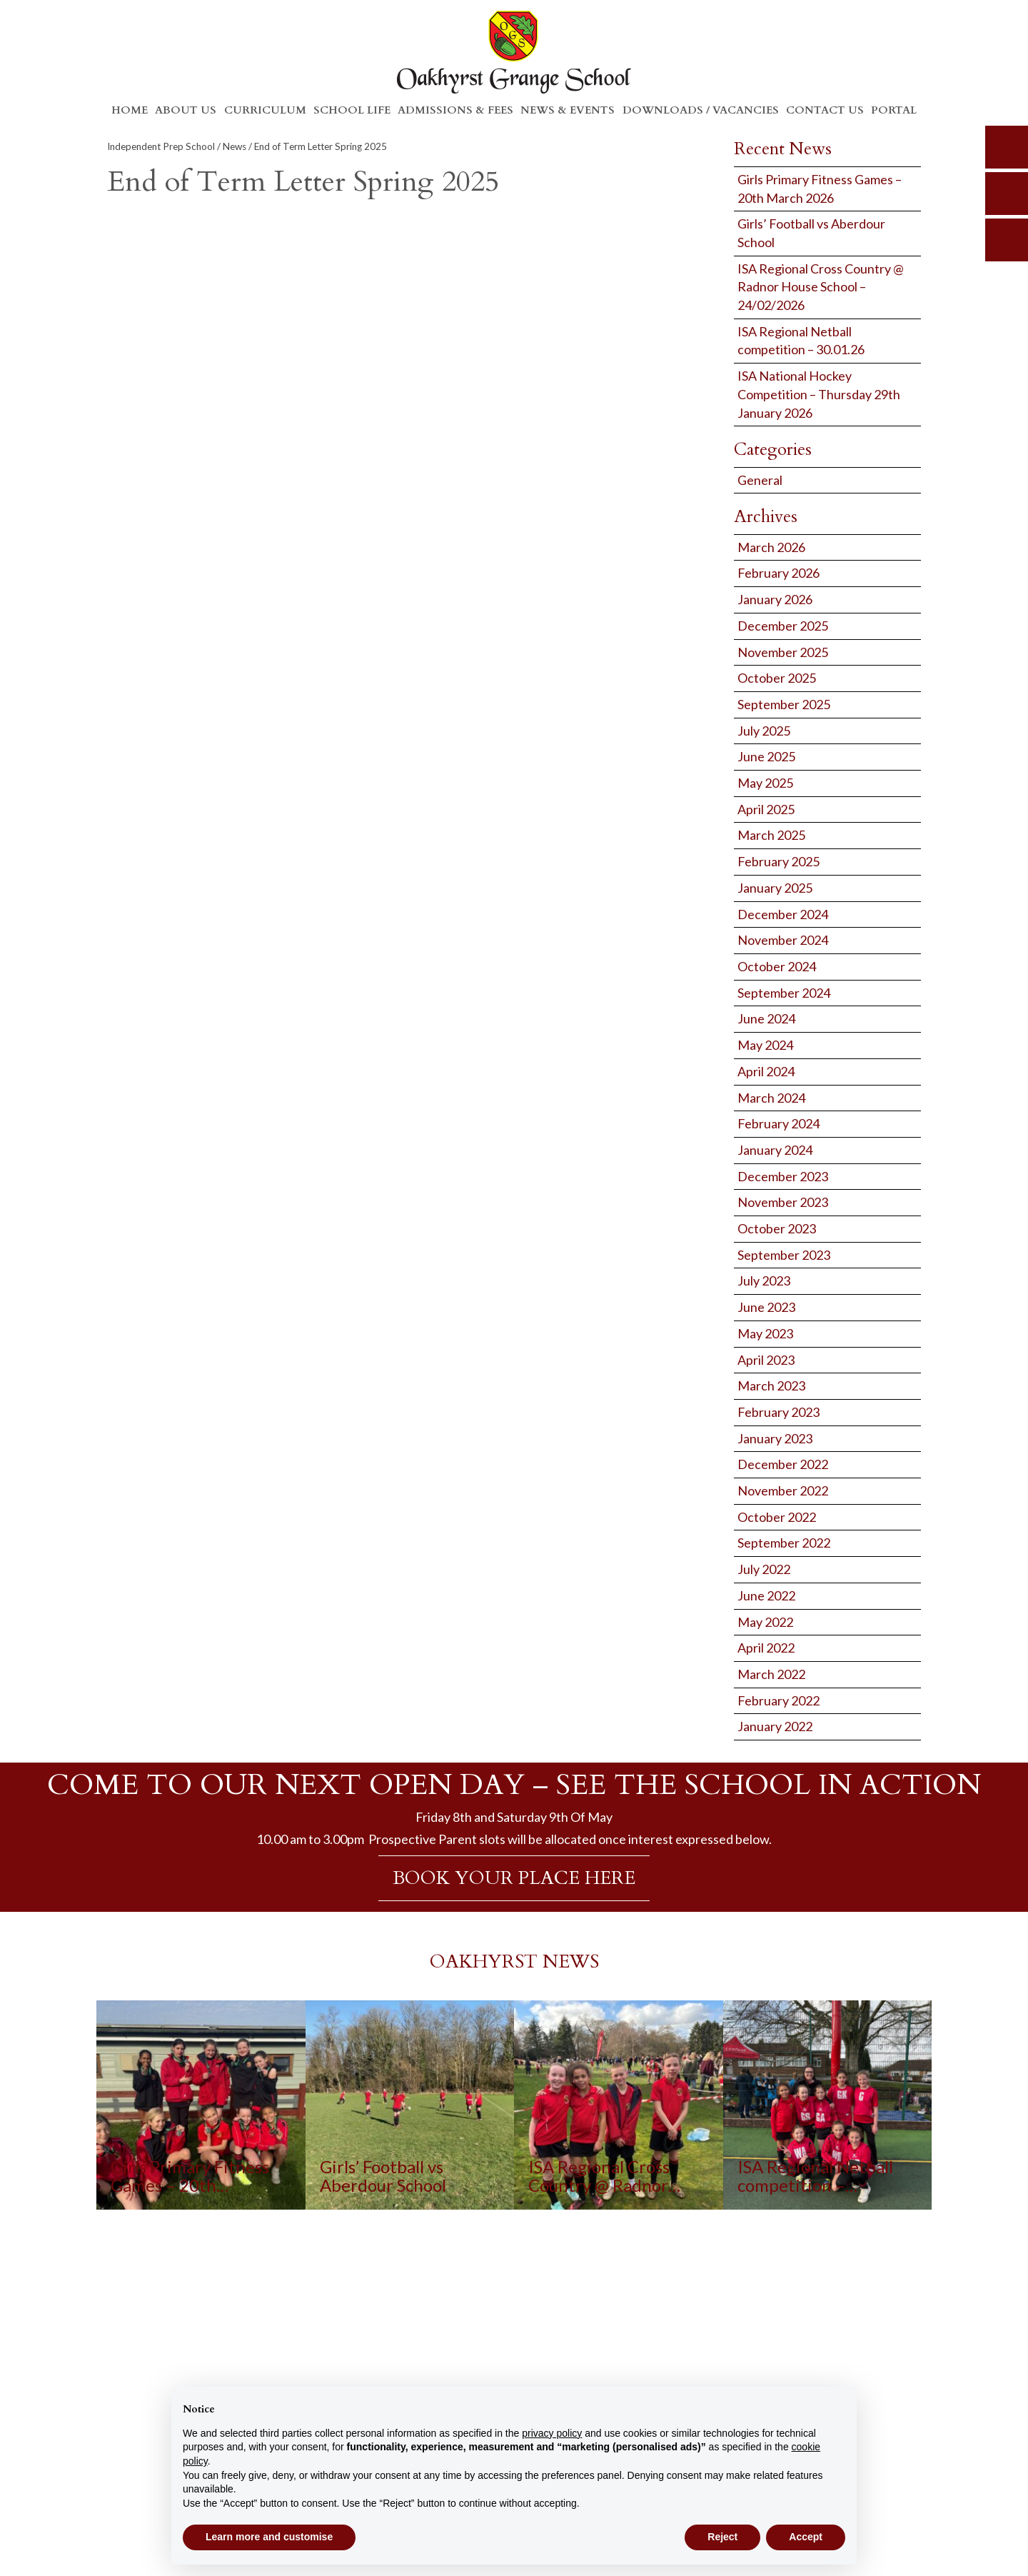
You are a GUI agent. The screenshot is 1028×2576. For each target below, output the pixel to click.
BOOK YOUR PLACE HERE (514, 1877)
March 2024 (771, 1098)
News (234, 146)
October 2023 (776, 1228)
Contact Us (825, 110)
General (759, 480)
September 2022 (783, 1542)
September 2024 (783, 993)
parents (1006, 193)
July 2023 (763, 1280)
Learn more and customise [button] (269, 2536)
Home (129, 110)
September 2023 (783, 1255)
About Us (185, 110)
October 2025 (776, 678)
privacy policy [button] (552, 2433)
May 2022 (765, 1622)
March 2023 (771, 1385)
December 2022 (782, 1464)
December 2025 (782, 625)
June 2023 (766, 1307)
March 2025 (771, 835)
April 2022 (766, 1647)
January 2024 (774, 1150)
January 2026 (774, 599)
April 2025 (766, 809)
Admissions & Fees (455, 110)
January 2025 (774, 888)
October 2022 (776, 1517)
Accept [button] (805, 2536)
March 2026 (771, 547)
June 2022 (766, 1595)
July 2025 (763, 730)
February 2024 (778, 1123)
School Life (351, 110)
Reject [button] (722, 2536)
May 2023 (765, 1333)
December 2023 (782, 1176)
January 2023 (774, 1438)
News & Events (567, 110)
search (1006, 147)
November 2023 (782, 1202)
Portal (894, 110)
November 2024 (782, 940)
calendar (1006, 240)
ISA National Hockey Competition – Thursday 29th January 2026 (818, 394)
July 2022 (763, 1569)
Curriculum (265, 110)
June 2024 (766, 1018)
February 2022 (778, 1700)
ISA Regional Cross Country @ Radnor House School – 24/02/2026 (820, 287)
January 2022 (774, 1726)
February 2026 (778, 573)
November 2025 (782, 652)
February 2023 (778, 1412)
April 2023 (766, 1360)
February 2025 (778, 861)
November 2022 (782, 1490)
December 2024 (782, 914)
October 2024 (776, 966)
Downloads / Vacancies (701, 110)
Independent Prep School (161, 146)
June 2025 (766, 756)
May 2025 (765, 783)
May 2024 (765, 1045)
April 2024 (766, 1071)
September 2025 (783, 704)
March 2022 (771, 1674)
